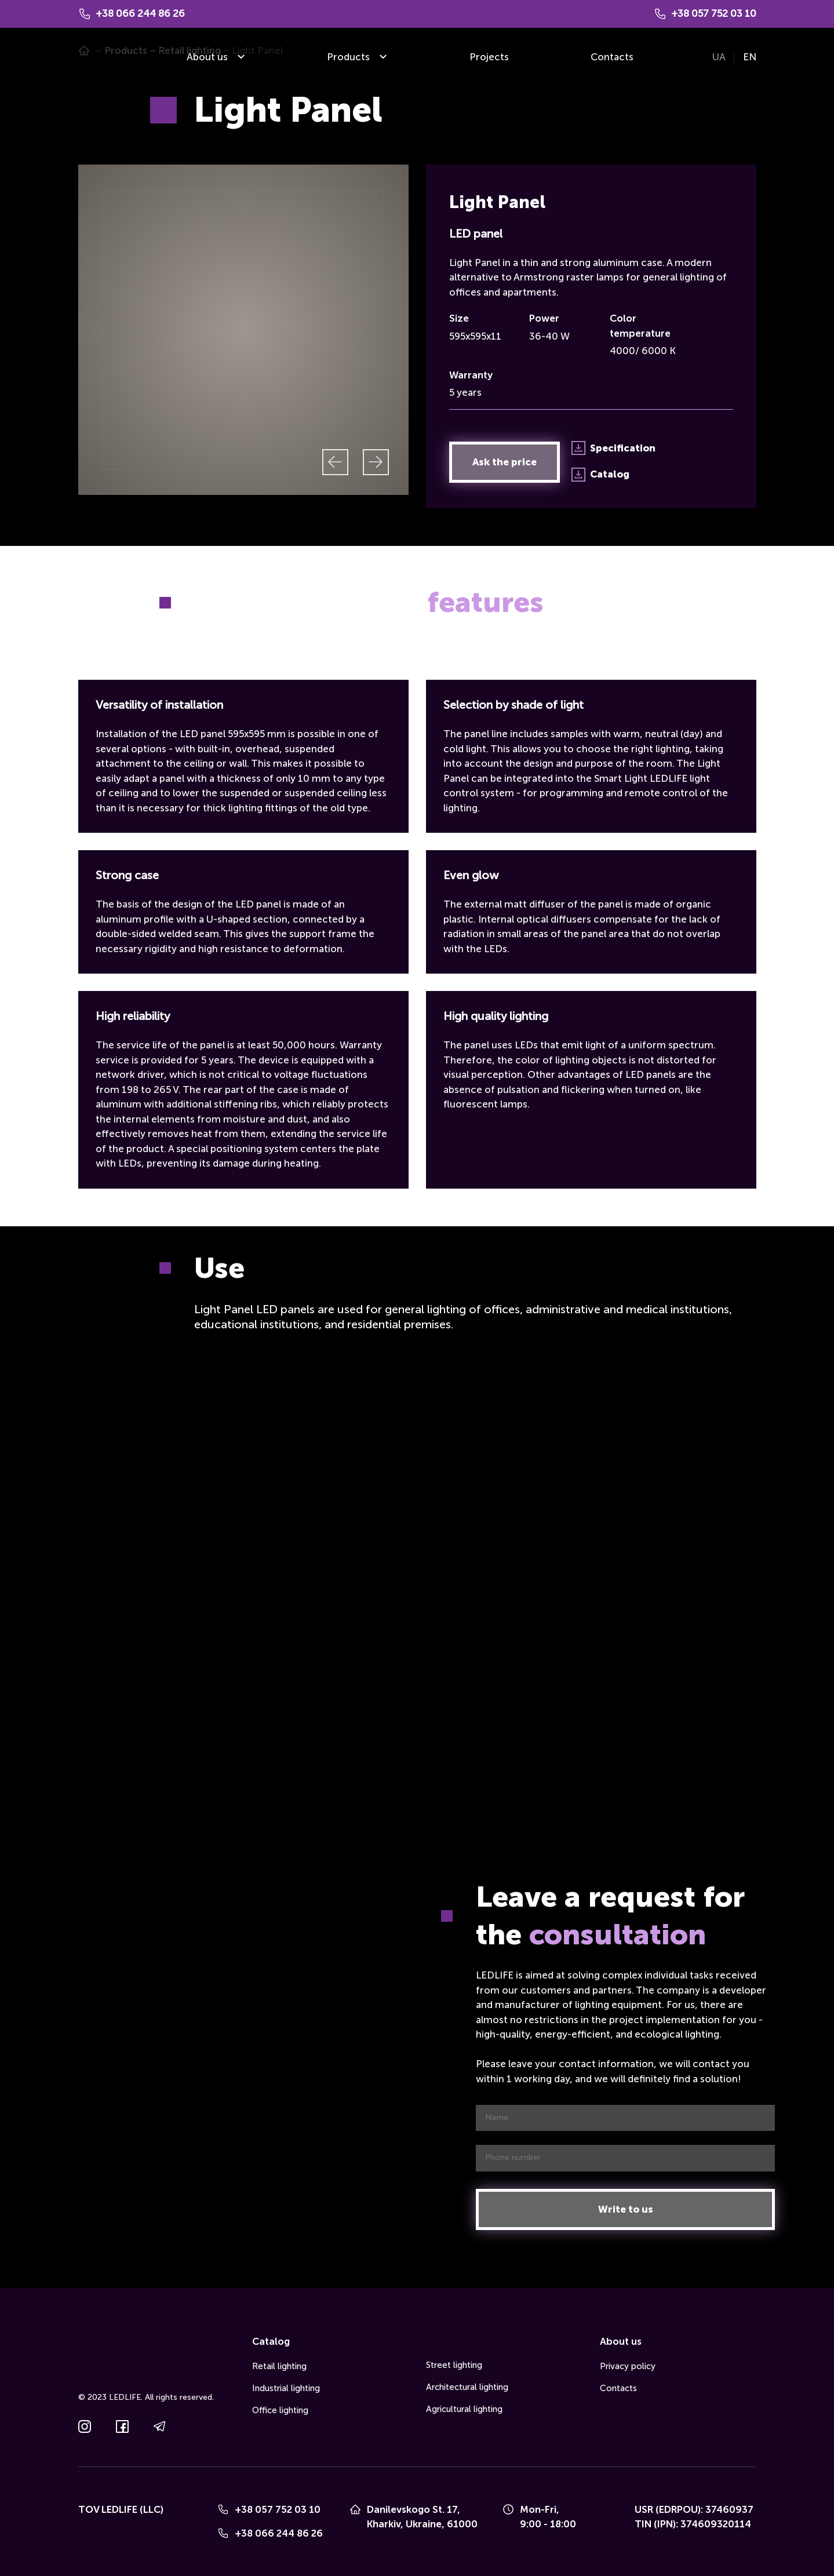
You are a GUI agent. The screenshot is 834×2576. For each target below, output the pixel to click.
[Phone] (223, 2509)
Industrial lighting (286, 2388)
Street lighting (454, 2365)
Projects (489, 57)
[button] (504, 462)
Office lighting (280, 2410)
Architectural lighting (467, 2387)
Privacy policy (627, 2366)
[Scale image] (243, 330)
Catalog (271, 2341)
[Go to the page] (95, 57)
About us (207, 57)
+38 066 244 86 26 (279, 2533)
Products (348, 57)
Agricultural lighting (464, 2409)
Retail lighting (279, 2366)
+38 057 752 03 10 (278, 2509)
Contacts (612, 57)
